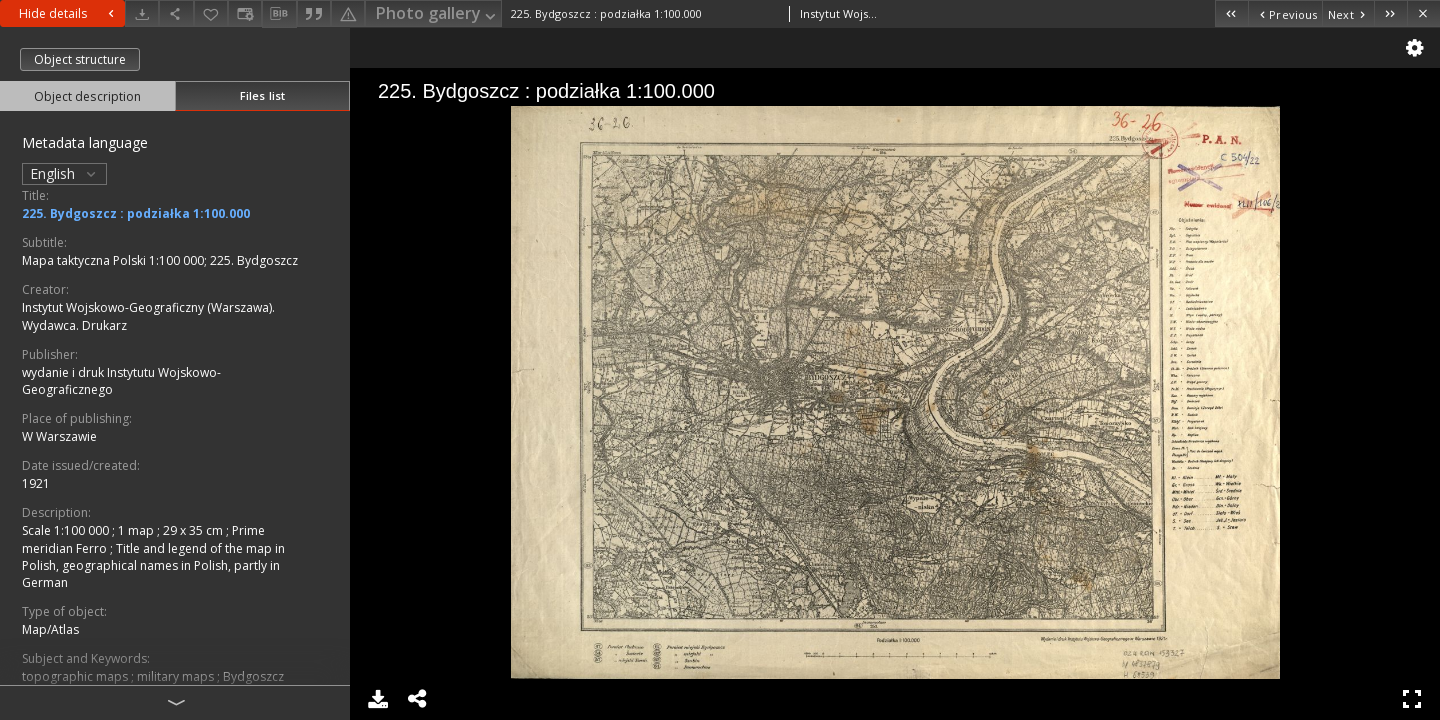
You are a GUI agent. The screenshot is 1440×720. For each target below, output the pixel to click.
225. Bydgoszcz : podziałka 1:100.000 (136, 213)
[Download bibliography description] (279, 14)
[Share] (176, 13)
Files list (262, 95)
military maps (177, 676)
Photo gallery (437, 14)
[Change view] (245, 13)
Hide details (69, 13)
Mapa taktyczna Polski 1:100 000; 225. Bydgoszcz (160, 260)
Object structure (80, 59)
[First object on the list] (1231, 13)
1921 (36, 483)
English (64, 173)
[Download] (142, 13)
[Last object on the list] (1390, 13)
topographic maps (76, 676)
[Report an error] (348, 13)
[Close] (1423, 13)
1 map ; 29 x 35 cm (172, 530)
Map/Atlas (50, 629)
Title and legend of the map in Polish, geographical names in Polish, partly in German (153, 565)
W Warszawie (59, 436)
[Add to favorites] (211, 13)
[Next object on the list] (1348, 13)
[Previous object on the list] (1285, 13)
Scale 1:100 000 (67, 530)
